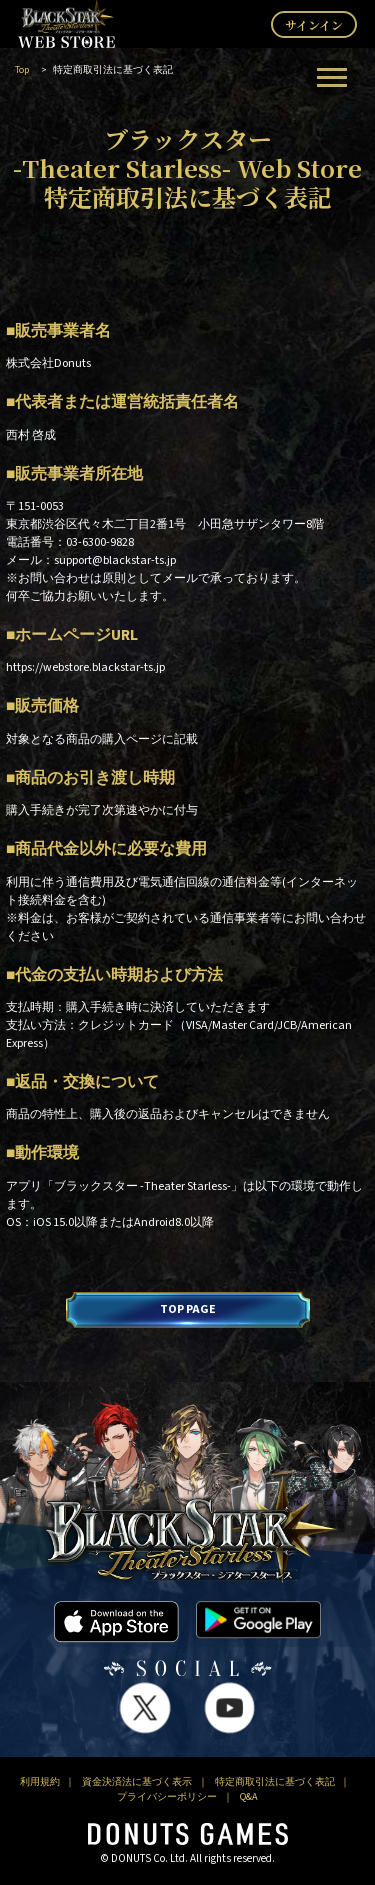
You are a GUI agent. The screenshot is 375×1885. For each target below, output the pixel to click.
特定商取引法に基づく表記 (275, 1782)
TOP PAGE (188, 1309)
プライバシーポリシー (167, 1797)
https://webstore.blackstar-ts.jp (85, 667)
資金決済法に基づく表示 (137, 1782)
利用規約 (40, 1782)
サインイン (314, 24)
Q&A (249, 1797)
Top (22, 70)
